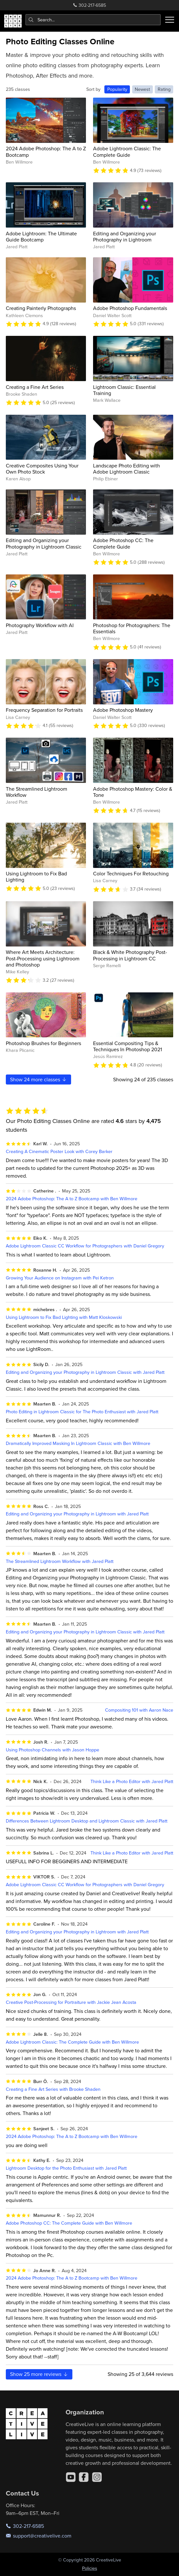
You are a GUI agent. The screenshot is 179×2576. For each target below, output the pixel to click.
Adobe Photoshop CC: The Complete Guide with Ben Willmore (69, 2223)
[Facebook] (84, 2477)
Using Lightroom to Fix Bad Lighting (36, 876)
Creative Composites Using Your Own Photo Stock (42, 468)
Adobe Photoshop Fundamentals (130, 308)
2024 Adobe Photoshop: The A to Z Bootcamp (46, 151)
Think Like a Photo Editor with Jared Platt (131, 1781)
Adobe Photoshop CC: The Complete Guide (123, 543)
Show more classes (38, 1079)
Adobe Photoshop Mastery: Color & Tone (132, 791)
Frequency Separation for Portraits (44, 709)
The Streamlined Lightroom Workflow (36, 791)
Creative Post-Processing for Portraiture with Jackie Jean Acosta (71, 2002)
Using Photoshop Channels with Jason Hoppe (52, 1749)
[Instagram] (97, 2477)
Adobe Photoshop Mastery (123, 709)
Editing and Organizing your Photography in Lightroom (124, 236)
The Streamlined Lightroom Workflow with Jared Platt (59, 1561)
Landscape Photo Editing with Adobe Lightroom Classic (126, 468)
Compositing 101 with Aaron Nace (139, 1710)
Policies (89, 2568)
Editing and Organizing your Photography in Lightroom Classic (43, 543)
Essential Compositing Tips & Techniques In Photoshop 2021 (127, 1046)
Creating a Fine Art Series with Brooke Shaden (53, 2089)
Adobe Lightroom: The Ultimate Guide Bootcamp (41, 236)
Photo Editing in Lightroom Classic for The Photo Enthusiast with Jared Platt (82, 1411)
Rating (164, 89)
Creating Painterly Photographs (41, 308)
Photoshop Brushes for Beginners (43, 1043)
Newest (142, 89)
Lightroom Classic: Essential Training (124, 390)
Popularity (117, 89)
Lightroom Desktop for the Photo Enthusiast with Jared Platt (66, 2168)
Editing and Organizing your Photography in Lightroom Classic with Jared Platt (85, 1372)
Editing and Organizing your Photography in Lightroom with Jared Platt (77, 1513)
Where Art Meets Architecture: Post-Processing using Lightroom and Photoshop (42, 958)
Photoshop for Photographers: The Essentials (131, 628)
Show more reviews (39, 2374)
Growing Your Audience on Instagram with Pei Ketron (60, 1277)
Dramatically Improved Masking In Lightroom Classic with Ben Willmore (78, 1443)
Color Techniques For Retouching (131, 873)
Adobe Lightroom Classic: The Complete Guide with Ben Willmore (72, 2042)
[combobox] (93, 20)
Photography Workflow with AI (40, 625)
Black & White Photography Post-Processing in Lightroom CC (130, 955)
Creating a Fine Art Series (35, 386)
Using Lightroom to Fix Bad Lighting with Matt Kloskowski (64, 1317)
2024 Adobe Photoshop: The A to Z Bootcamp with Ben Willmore (71, 1198)
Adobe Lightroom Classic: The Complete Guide (127, 151)
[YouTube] (71, 2477)
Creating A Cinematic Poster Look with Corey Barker (59, 1151)
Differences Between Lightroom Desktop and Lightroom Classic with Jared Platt (86, 1820)
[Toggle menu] (169, 20)
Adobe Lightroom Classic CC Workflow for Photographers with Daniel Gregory (85, 1245)
